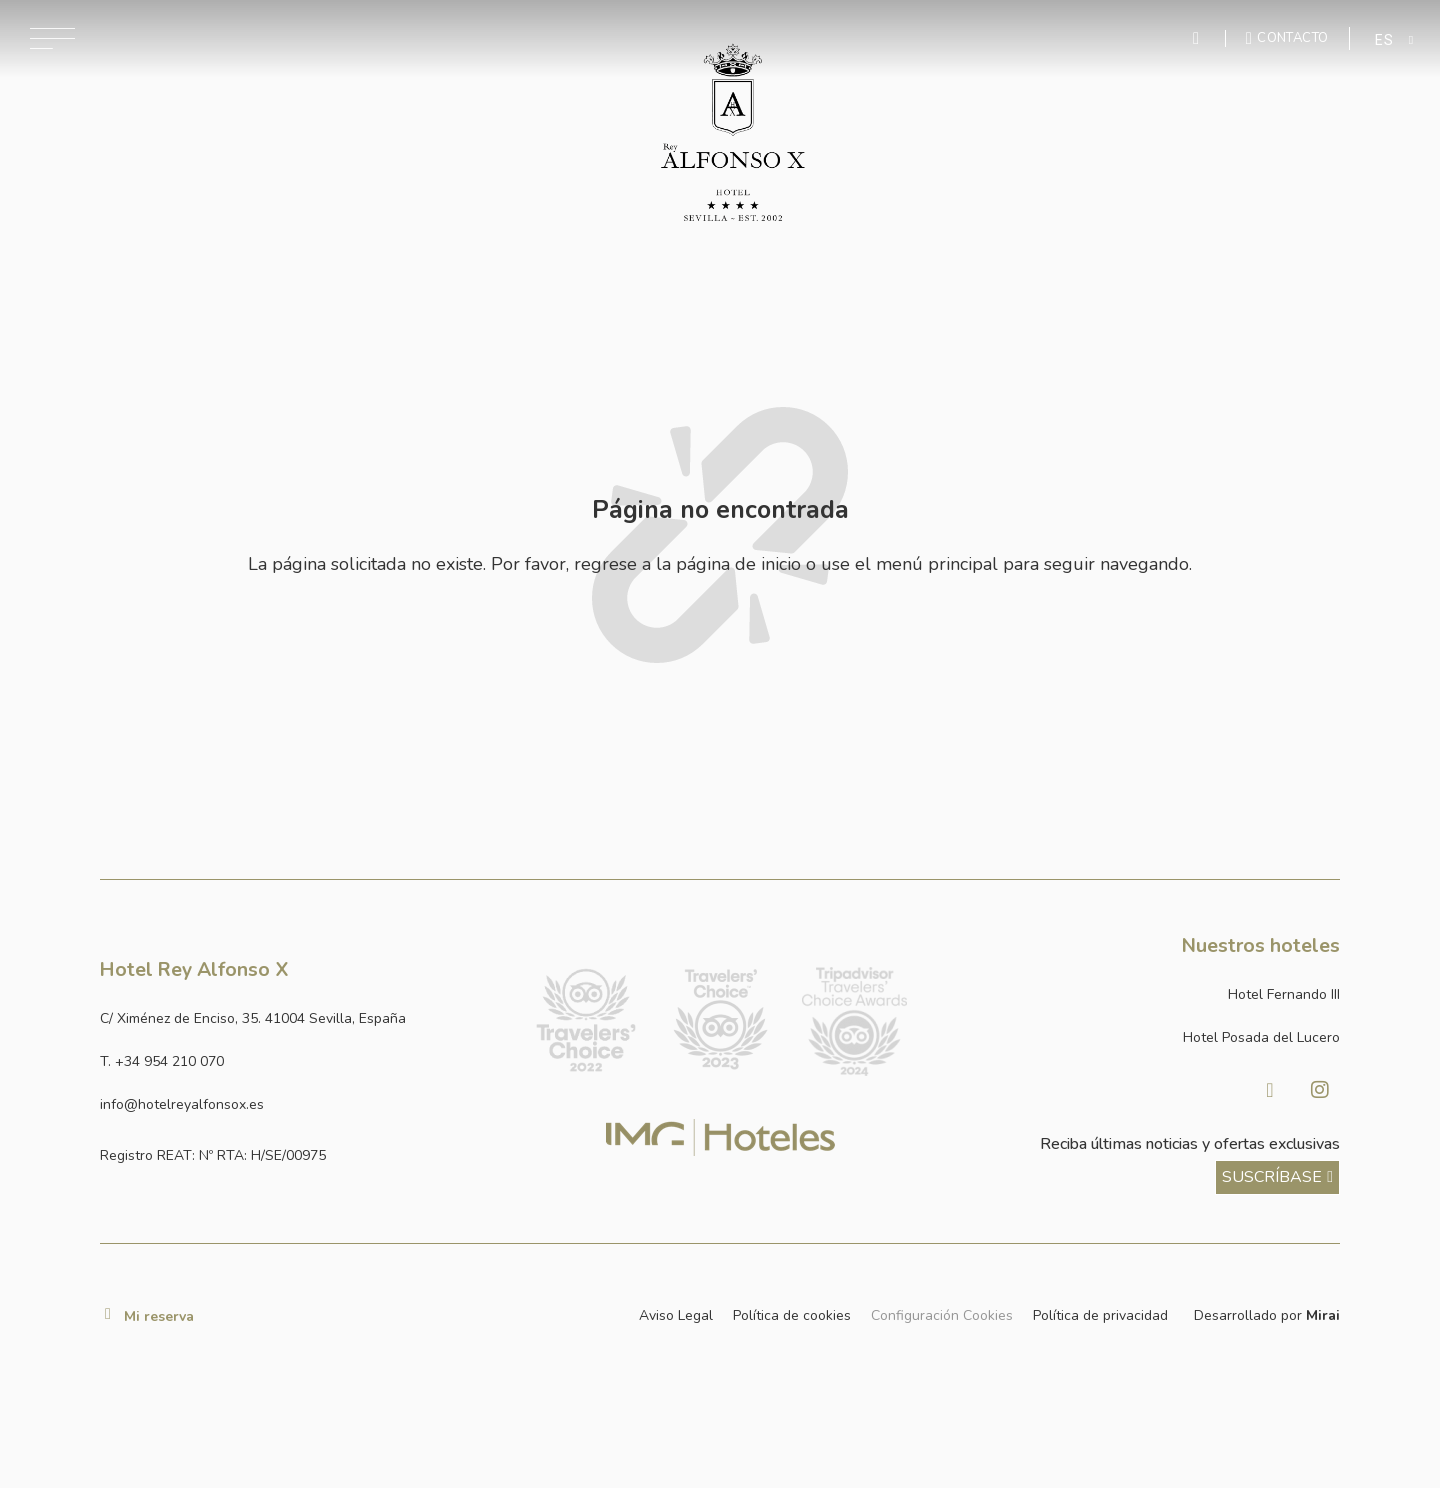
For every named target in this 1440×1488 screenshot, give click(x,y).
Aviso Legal (676, 1315)
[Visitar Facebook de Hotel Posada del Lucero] (1270, 1090)
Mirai (1323, 1315)
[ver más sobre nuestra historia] (1277, 1177)
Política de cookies (792, 1315)
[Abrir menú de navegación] (52, 38)
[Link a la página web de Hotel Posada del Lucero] (1138, 1037)
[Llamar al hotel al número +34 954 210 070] (301, 1061)
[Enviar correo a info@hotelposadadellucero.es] (301, 1104)
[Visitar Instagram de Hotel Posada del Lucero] (1320, 1090)
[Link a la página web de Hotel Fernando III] (1138, 994)
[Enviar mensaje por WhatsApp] (1199, 38)
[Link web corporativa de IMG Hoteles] (720, 1137)
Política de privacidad (1100, 1315)
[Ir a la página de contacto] (1287, 38)
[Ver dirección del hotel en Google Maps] (301, 1018)
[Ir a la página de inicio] (733, 132)
